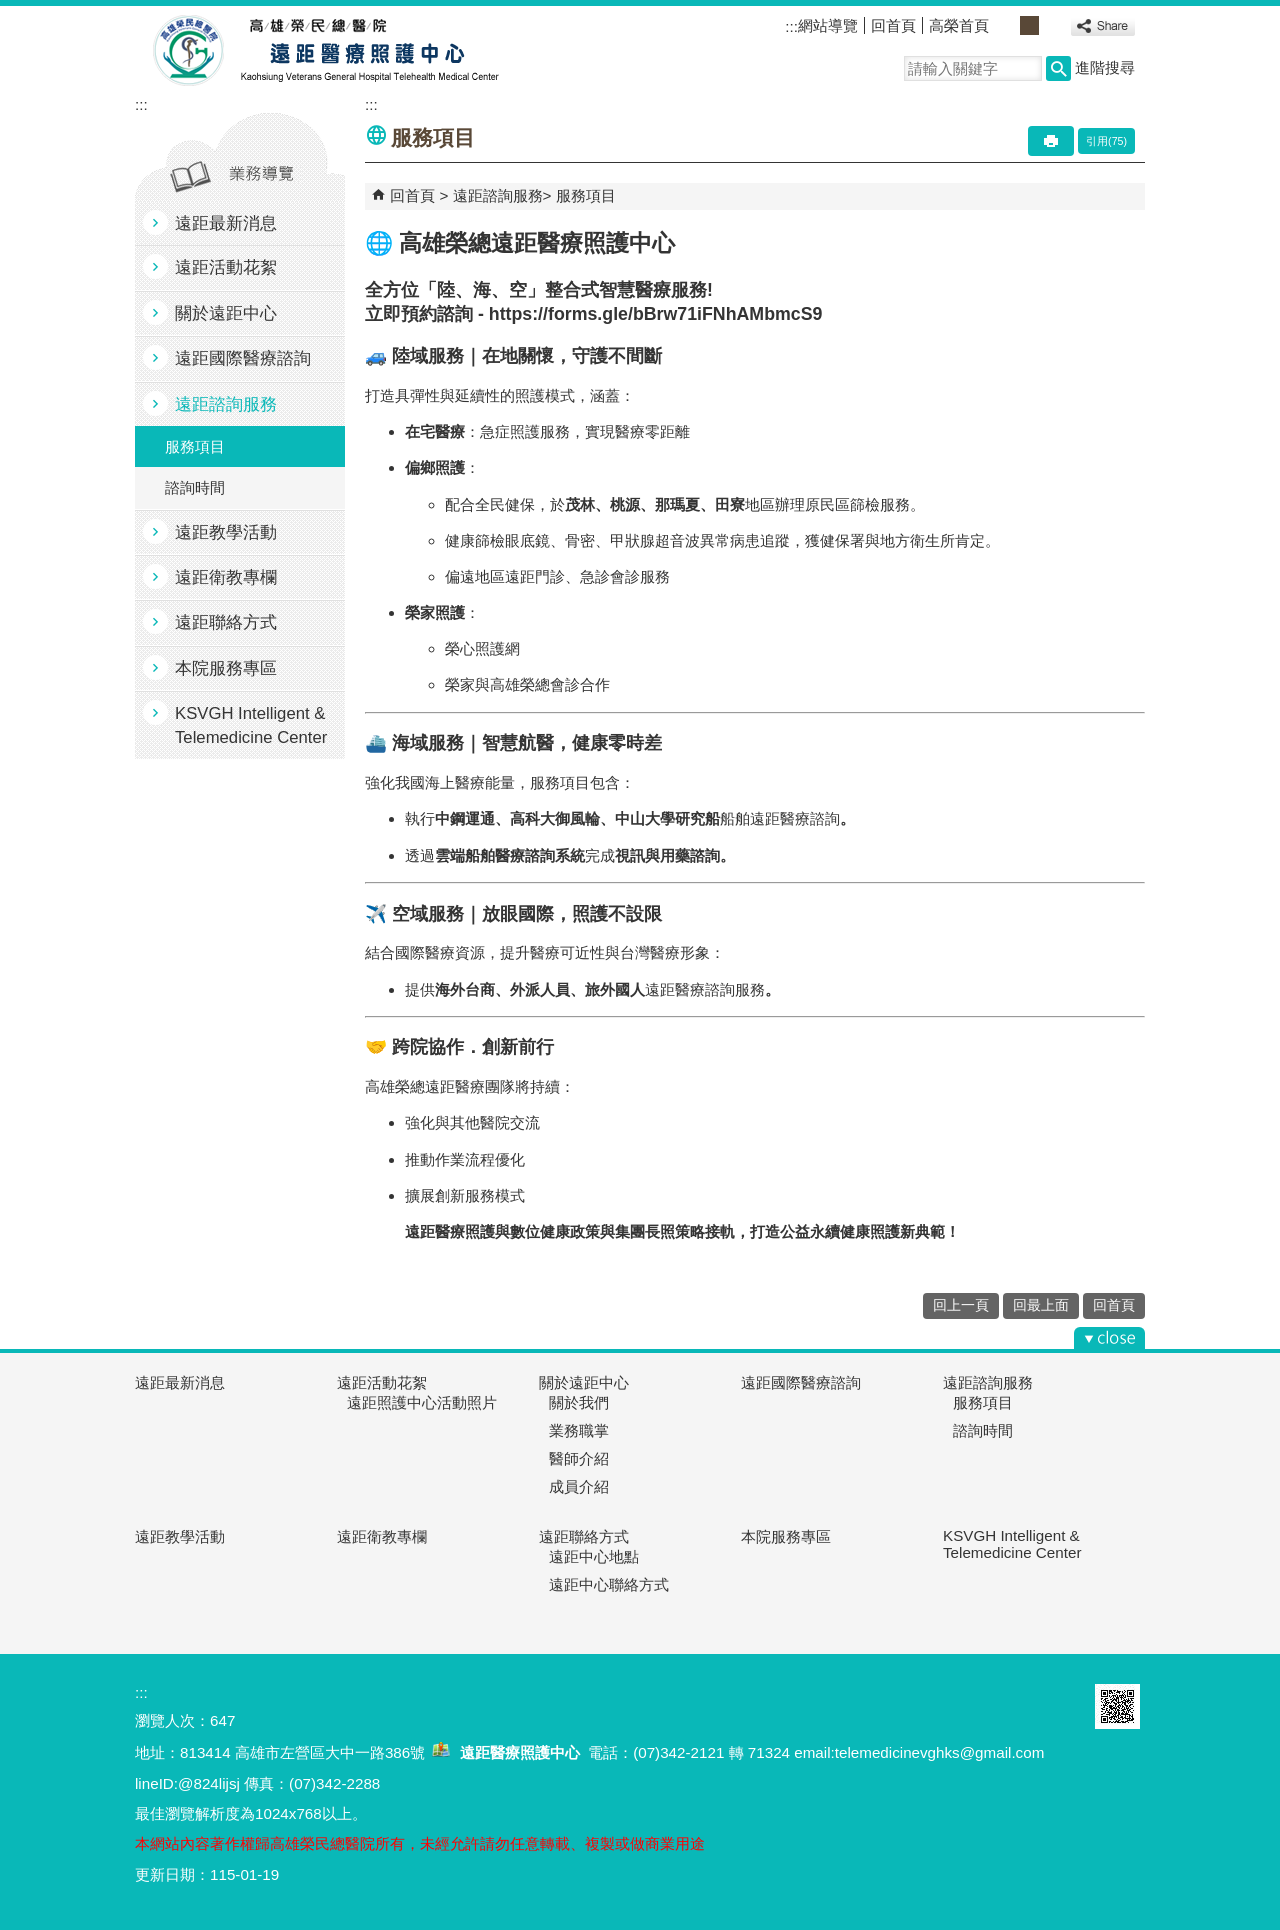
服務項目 (195, 446)
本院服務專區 (226, 668)
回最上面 (1041, 1305)
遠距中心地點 (594, 1556)
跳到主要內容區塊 (10, 10)
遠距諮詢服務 (226, 404)
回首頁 (893, 25)
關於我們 (579, 1402)
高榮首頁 (959, 25)
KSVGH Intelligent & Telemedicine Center (251, 725)
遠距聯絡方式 (226, 622)
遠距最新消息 (226, 223)
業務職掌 (579, 1430)
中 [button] (1029, 25)
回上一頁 (961, 1305)
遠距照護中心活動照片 (422, 1402)
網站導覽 (828, 25)
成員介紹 (579, 1486)
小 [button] (1007, 25)
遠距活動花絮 (226, 267)
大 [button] (1051, 25)
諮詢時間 (195, 487)
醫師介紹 (579, 1458)
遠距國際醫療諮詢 (243, 358)
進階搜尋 (1105, 67)
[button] (1058, 68)
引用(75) (1106, 141)
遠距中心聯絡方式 (609, 1584)
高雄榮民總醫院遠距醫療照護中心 (318, 51)
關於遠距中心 (226, 313)
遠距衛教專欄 (226, 577)
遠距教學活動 (226, 532)
